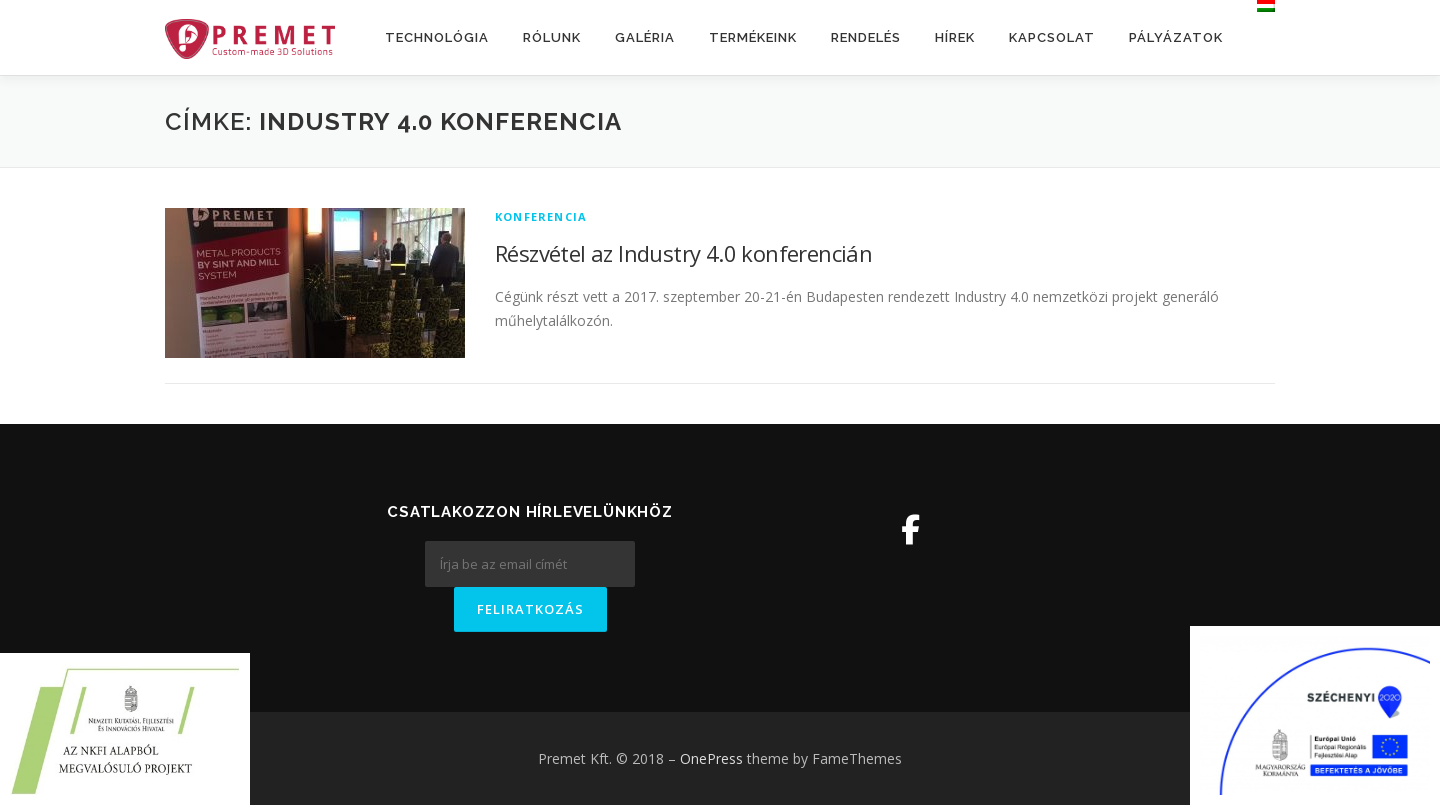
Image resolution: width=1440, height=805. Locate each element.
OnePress (711, 758)
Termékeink (753, 37)
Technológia (437, 37)
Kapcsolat (1052, 37)
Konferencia (541, 216)
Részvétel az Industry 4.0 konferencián (683, 253)
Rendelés (866, 37)
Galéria (645, 37)
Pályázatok (1176, 37)
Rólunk (552, 37)
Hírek (955, 37)
